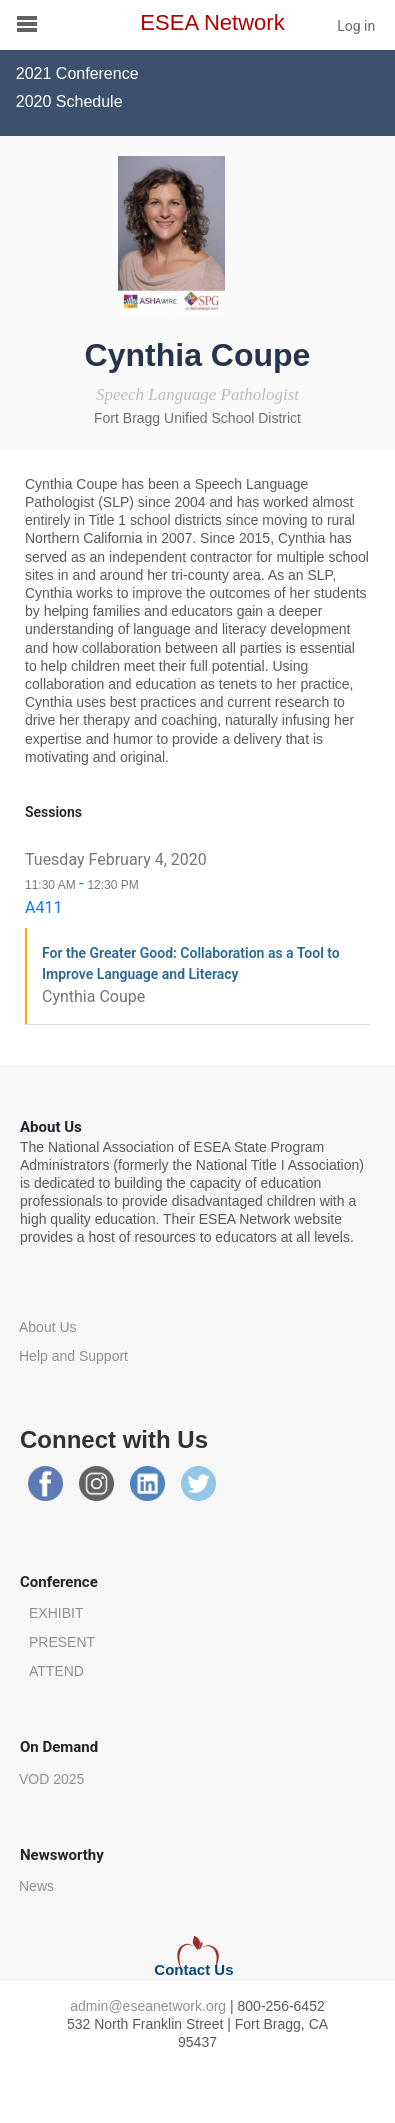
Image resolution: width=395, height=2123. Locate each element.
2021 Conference (77, 73)
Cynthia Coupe (93, 996)
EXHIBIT (56, 1613)
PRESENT (62, 1642)
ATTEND (56, 1671)
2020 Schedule (69, 101)
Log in (356, 26)
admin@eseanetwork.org (148, 2006)
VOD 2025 (51, 1779)
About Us (48, 1327)
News (36, 1886)
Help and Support (73, 1356)
